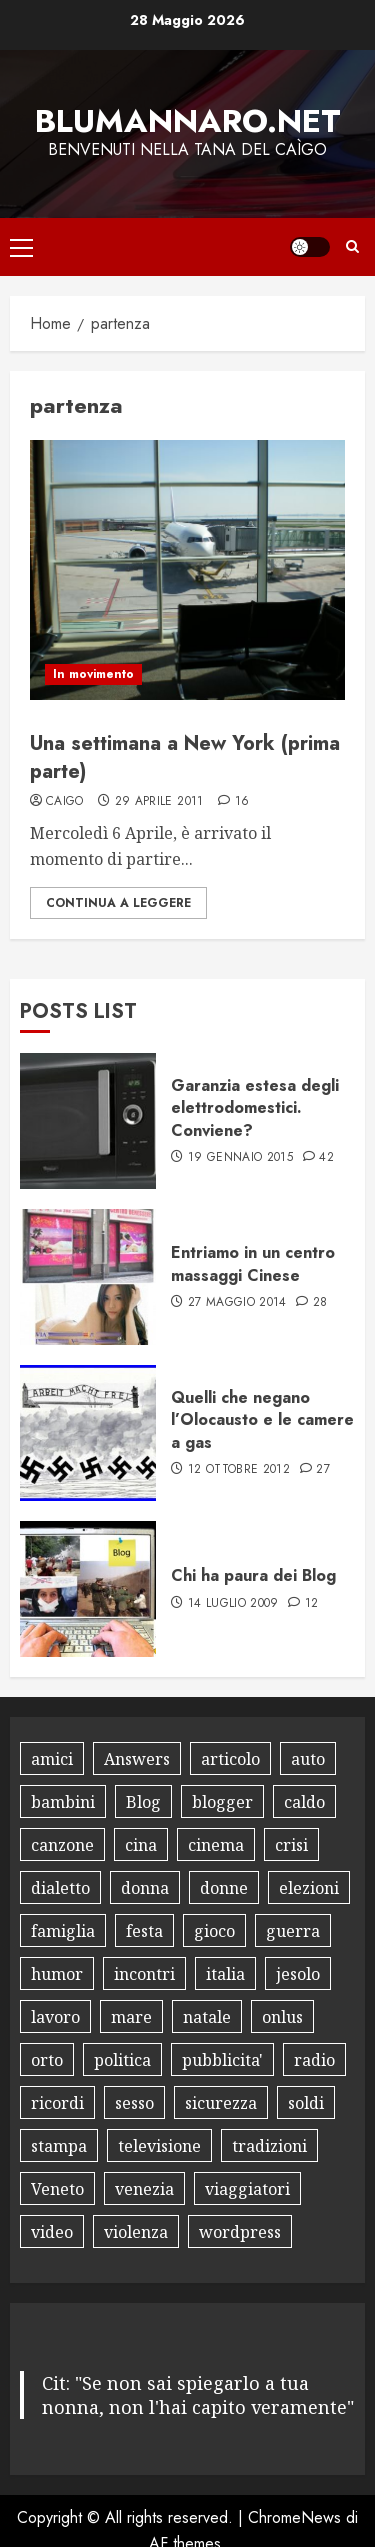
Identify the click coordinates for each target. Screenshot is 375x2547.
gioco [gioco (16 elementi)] (214, 1931)
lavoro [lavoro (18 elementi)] (55, 2017)
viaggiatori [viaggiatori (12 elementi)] (247, 2189)
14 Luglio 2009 (233, 1604)
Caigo (65, 802)
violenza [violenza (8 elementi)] (136, 2232)
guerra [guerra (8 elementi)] (293, 1931)
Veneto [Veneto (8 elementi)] (57, 2189)
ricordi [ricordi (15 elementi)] (57, 2103)
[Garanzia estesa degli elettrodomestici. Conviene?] (88, 1121)
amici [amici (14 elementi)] (52, 1759)
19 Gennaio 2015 (240, 1158)
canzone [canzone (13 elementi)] (62, 1845)
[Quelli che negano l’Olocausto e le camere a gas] (88, 1433)
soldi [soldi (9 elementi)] (306, 2103)
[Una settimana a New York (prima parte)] (187, 570)
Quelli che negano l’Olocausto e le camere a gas (262, 1420)
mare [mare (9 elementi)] (131, 2017)
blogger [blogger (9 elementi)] (222, 1802)
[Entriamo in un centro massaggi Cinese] (88, 1277)
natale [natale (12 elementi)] (207, 2017)
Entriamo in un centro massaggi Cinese (253, 1263)
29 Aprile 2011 (159, 802)
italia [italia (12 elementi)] (225, 1974)
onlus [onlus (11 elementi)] (282, 2017)
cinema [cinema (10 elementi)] (216, 1845)
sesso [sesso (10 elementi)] (134, 2103)
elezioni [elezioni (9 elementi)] (309, 1888)
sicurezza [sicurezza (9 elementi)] (221, 2103)
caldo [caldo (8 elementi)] (304, 1802)
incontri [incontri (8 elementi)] (144, 1974)
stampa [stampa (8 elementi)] (59, 2146)
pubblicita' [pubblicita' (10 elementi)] (222, 2060)
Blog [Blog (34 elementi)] (143, 1802)
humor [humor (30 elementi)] (57, 1974)
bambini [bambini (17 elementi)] (63, 1802)
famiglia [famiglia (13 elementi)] (63, 1931)
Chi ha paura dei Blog (253, 1575)
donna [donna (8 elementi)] (145, 1888)
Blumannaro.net (188, 121)
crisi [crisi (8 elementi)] (291, 1845)
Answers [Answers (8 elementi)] (137, 1759)
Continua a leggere (118, 903)
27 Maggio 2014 (237, 1303)
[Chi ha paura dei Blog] (88, 1589)
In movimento (93, 674)
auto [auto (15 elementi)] (308, 1759)
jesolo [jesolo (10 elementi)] (298, 1974)
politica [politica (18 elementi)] (122, 2060)
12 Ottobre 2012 (239, 1470)
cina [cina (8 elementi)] (141, 1845)
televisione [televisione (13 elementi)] (159, 2146)
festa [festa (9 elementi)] (144, 1931)
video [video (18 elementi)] (52, 2232)
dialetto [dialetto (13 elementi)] (60, 1888)
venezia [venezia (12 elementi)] (144, 2189)
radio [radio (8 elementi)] (314, 2060)
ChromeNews (294, 2517)
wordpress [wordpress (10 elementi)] (240, 2232)
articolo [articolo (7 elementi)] (230, 1759)
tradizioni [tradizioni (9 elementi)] (269, 2146)
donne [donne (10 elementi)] (224, 1888)
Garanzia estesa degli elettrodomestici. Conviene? (255, 1108)
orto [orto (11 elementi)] (47, 2060)
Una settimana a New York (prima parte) (185, 757)
